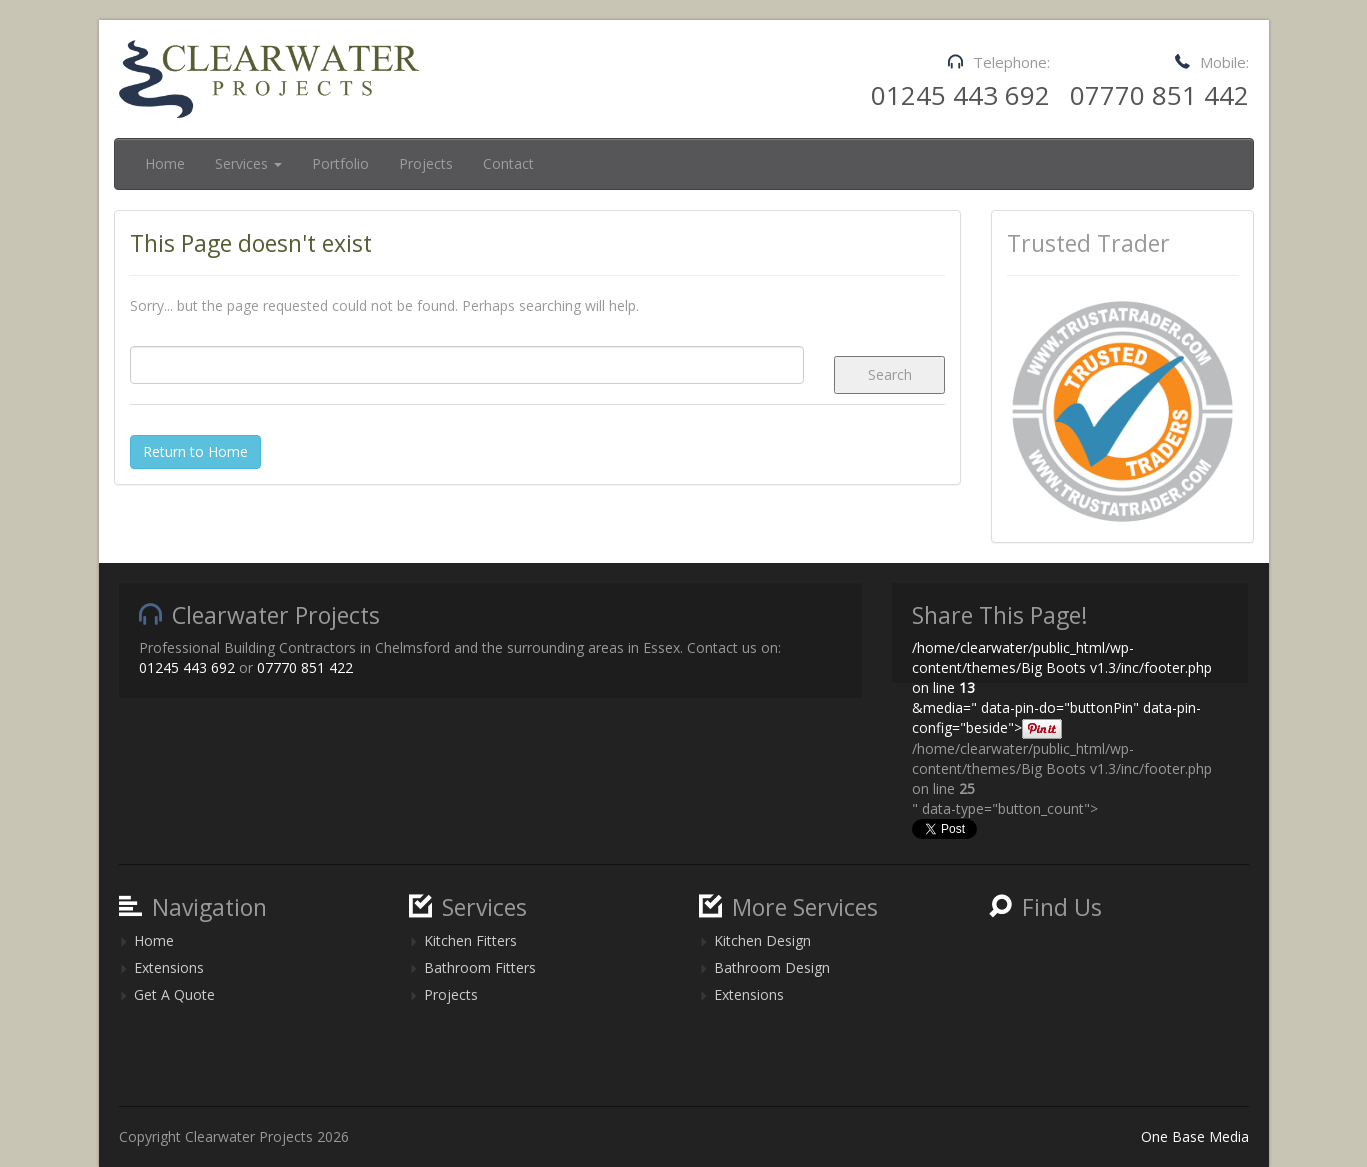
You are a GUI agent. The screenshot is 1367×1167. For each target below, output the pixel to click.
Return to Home (195, 451)
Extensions (169, 967)
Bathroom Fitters (480, 967)
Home (165, 163)
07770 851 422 (305, 667)
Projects (426, 163)
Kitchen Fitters (470, 940)
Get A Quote (174, 994)
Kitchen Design (762, 940)
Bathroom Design (772, 967)
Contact (508, 163)
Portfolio (340, 163)
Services (248, 163)
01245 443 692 (960, 95)
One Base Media (1195, 1136)
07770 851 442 (1159, 95)
